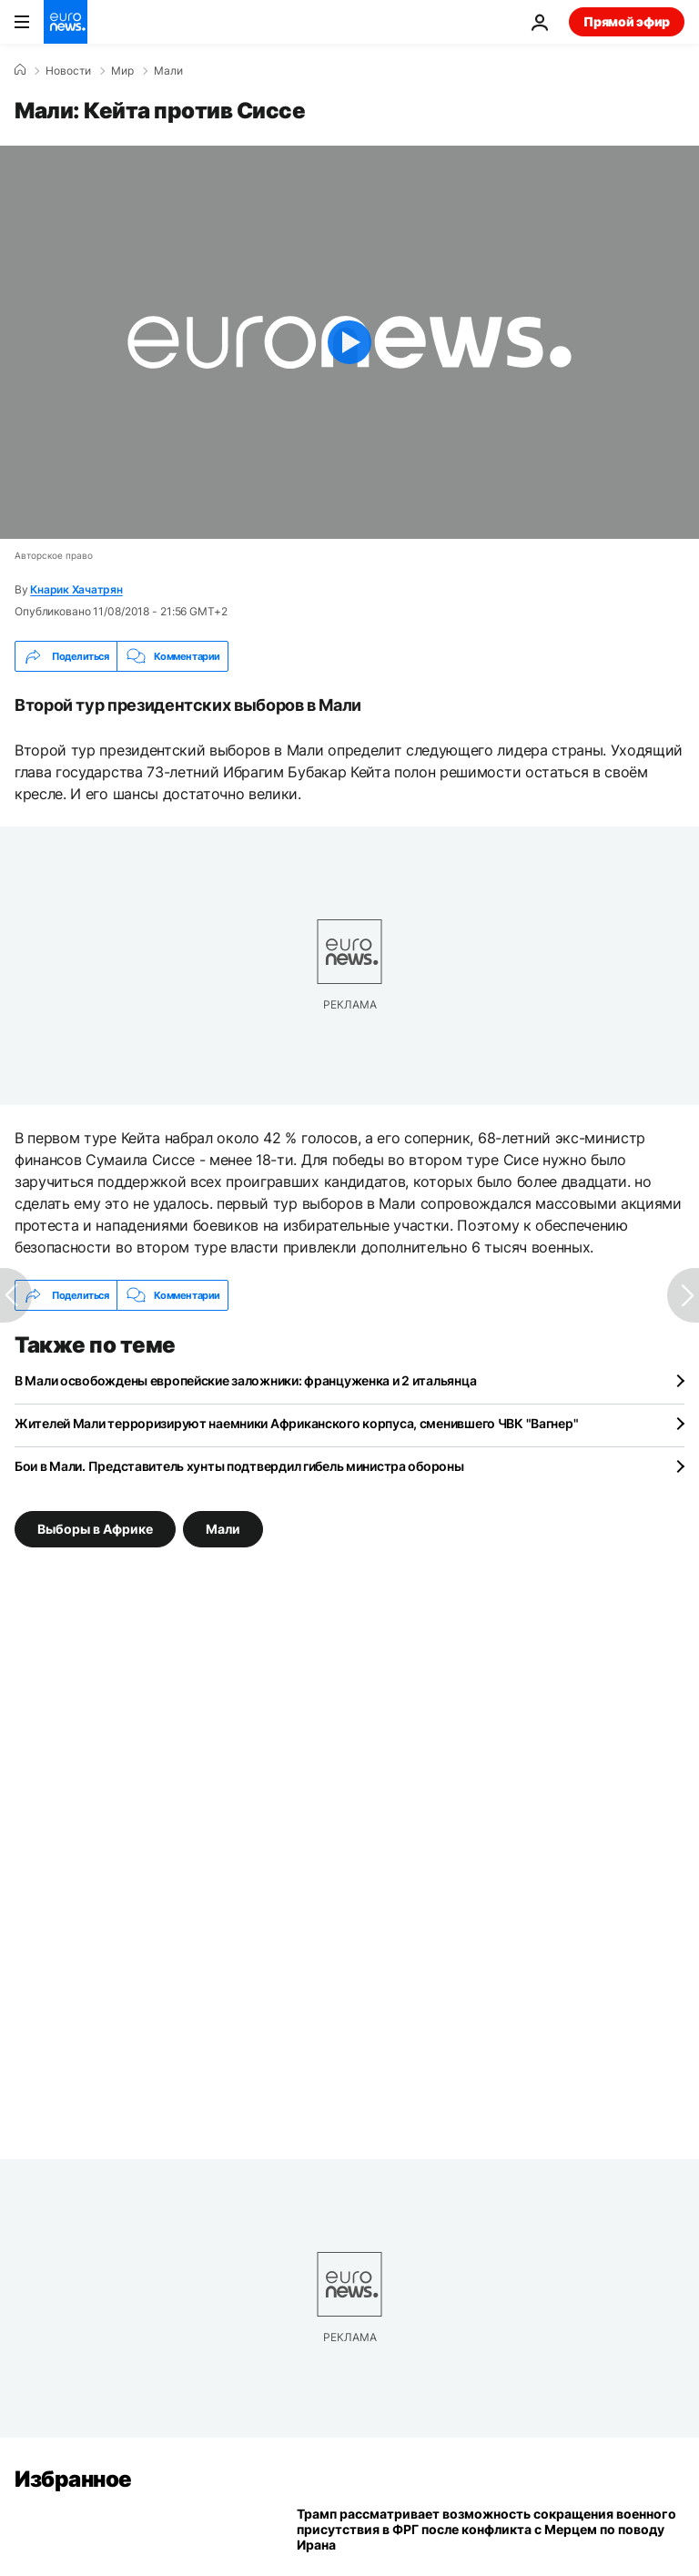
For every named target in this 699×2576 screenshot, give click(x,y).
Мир (122, 71)
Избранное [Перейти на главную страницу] (73, 2479)
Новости (68, 71)
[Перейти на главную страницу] (65, 22)
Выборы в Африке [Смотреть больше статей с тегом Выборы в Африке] (95, 1528)
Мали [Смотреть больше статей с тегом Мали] (223, 1528)
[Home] (20, 70)
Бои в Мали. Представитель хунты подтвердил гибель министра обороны (239, 1466)
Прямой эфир (626, 21)
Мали (168, 71)
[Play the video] (349, 342)
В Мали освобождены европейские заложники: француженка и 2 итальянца (245, 1380)
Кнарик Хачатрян (76, 589)
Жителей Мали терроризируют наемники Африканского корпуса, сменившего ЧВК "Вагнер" (296, 1423)
